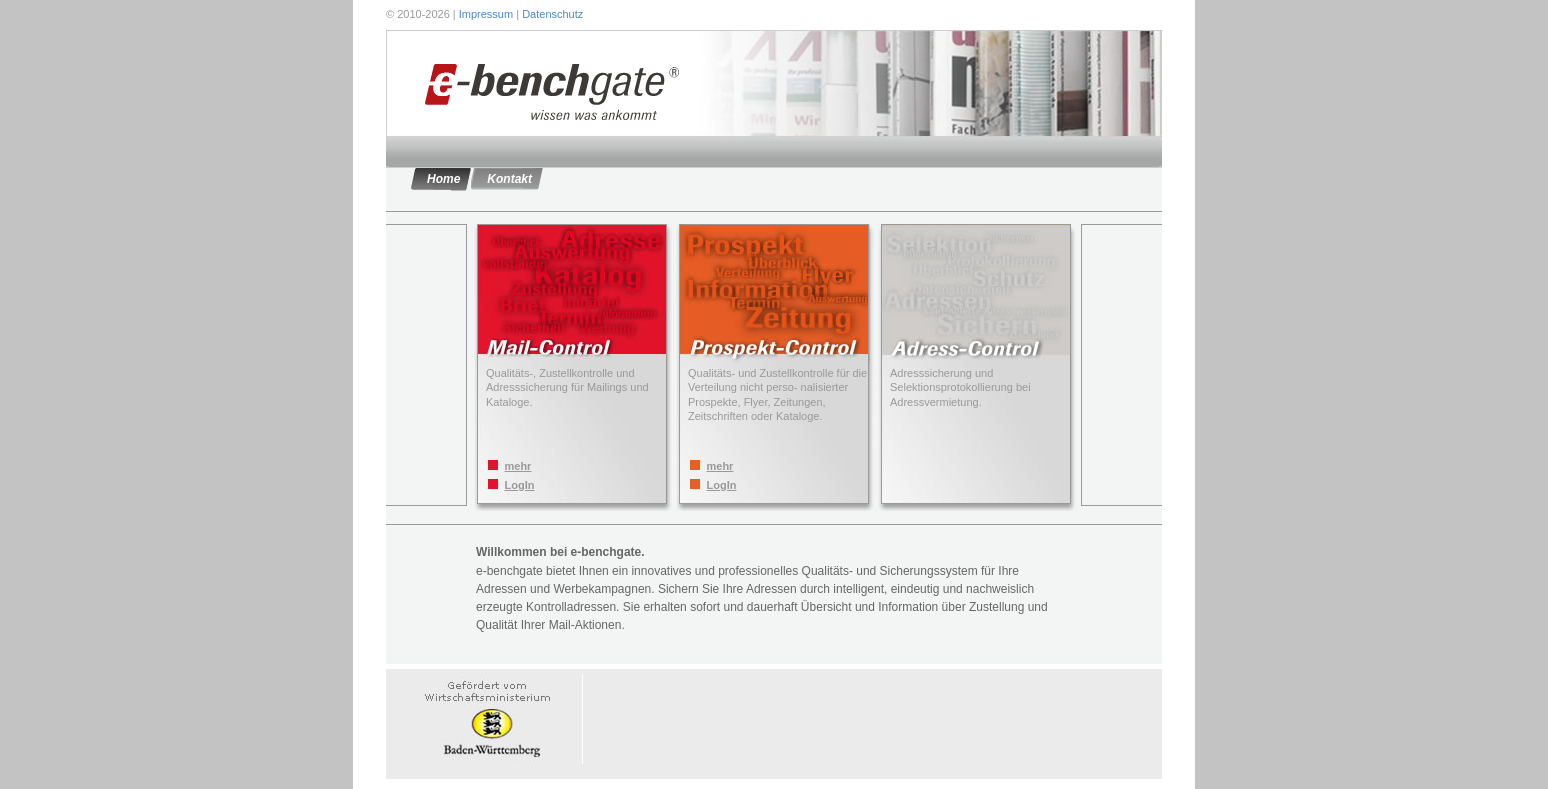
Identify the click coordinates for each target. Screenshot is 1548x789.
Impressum (486, 14)
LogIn (520, 485)
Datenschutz (552, 14)
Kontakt (509, 179)
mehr (518, 466)
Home (443, 179)
